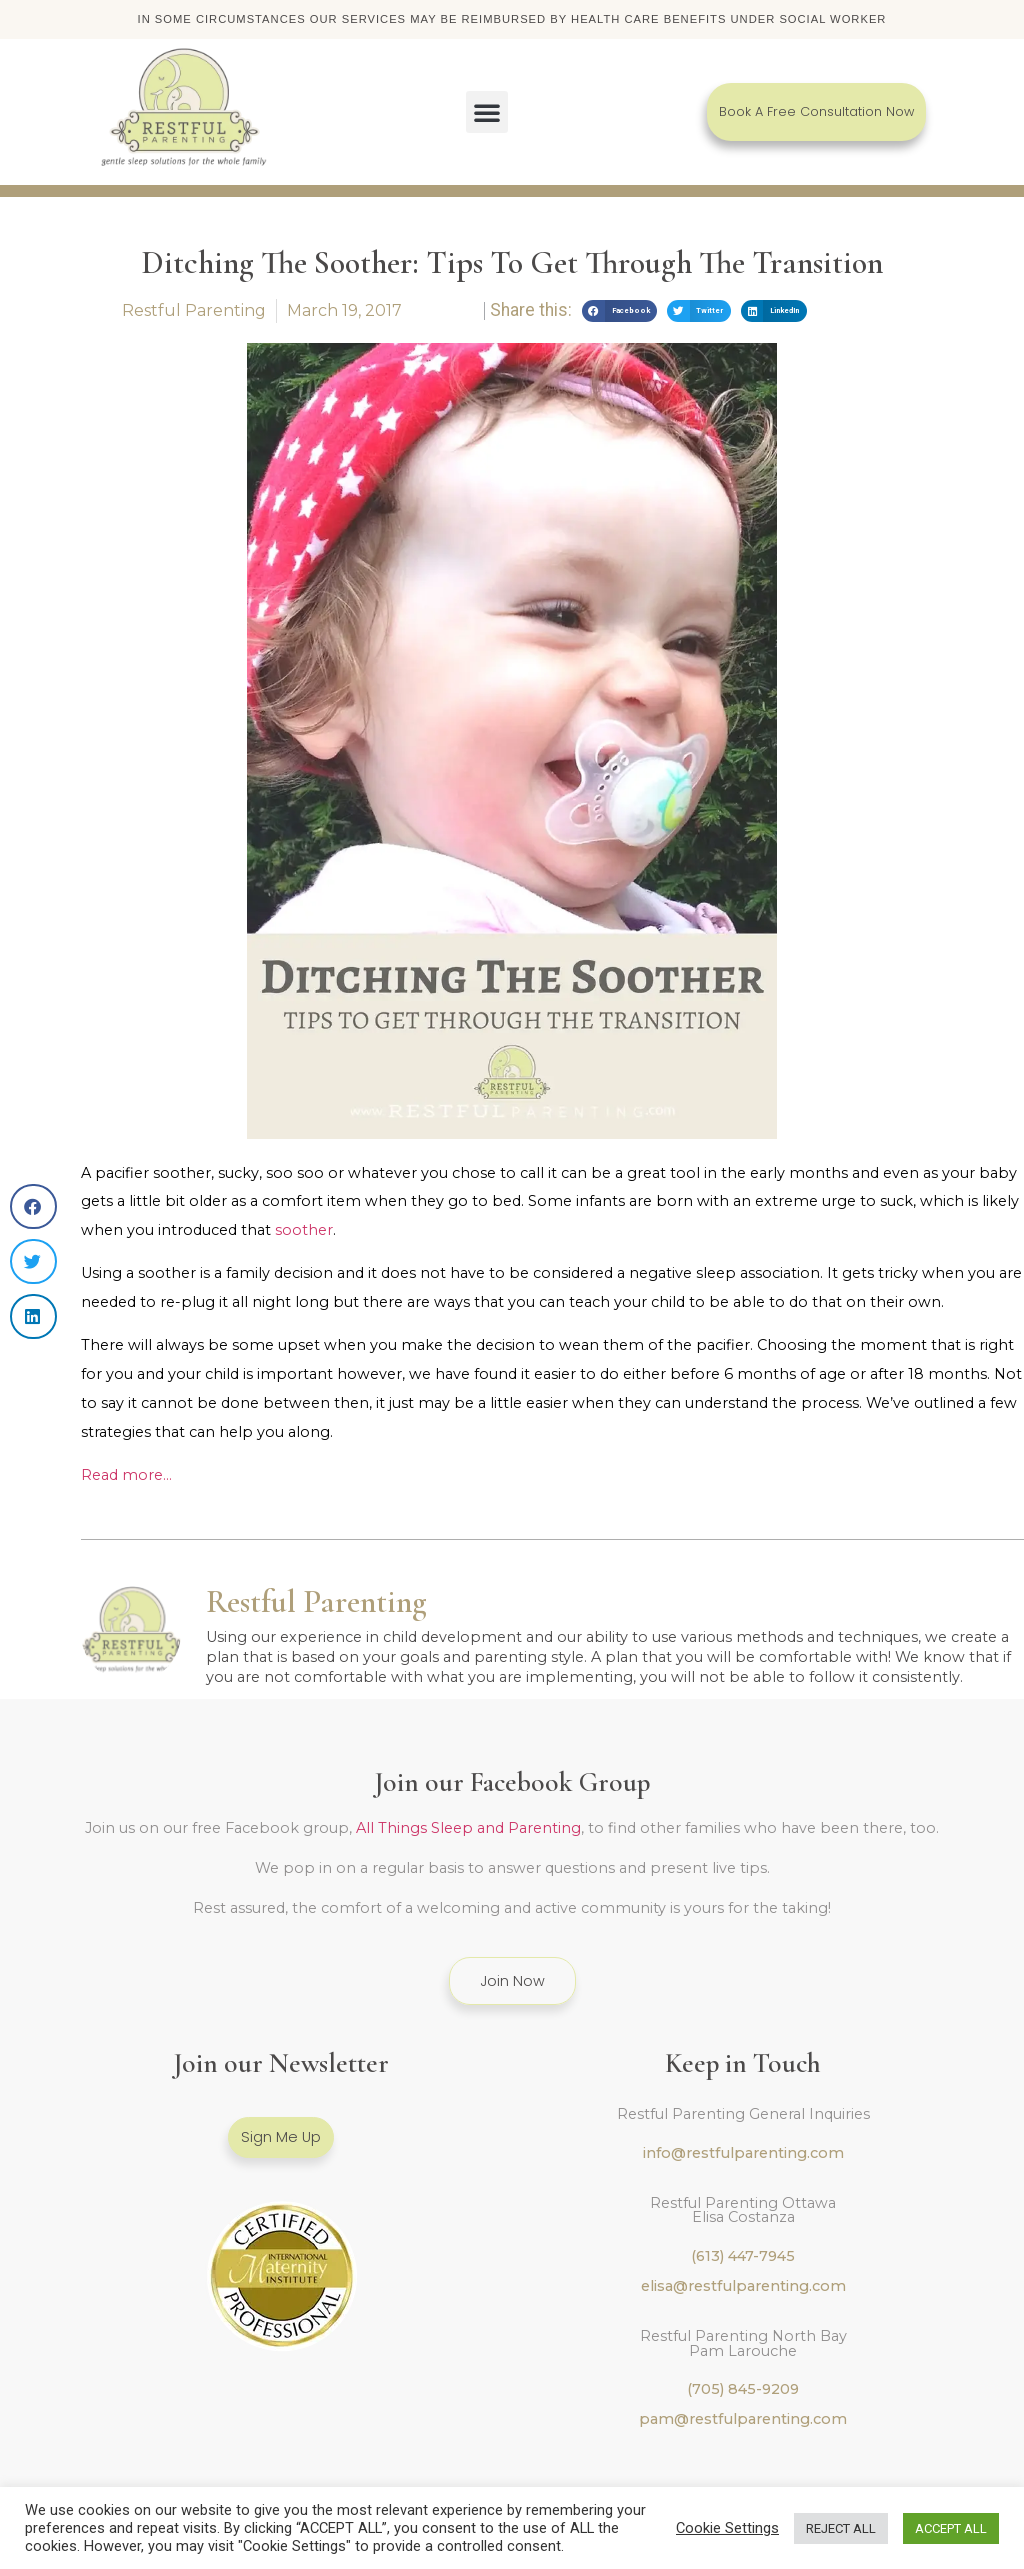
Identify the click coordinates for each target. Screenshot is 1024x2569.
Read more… (126, 1477)
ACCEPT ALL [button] (951, 2528)
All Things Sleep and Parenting (468, 1830)
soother (304, 1232)
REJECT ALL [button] (841, 2528)
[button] (487, 113)
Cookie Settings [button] (727, 2528)
